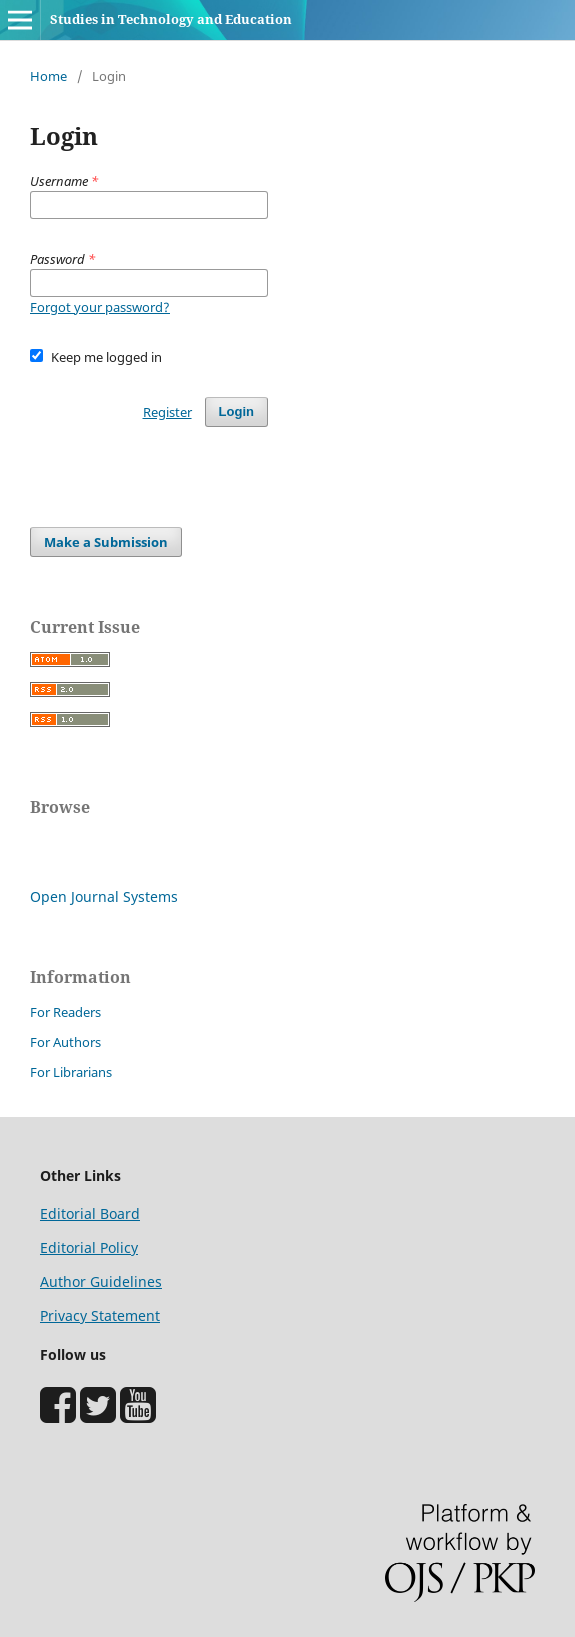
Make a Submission (106, 542)
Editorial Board (90, 1213)
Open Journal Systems (104, 896)
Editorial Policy (89, 1247)
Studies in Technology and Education (171, 19)
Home (48, 76)
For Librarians (71, 1072)
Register (167, 412)
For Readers (65, 1012)
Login (236, 411)
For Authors (65, 1042)
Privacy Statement (100, 1315)
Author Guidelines (101, 1281)
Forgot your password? (100, 307)
